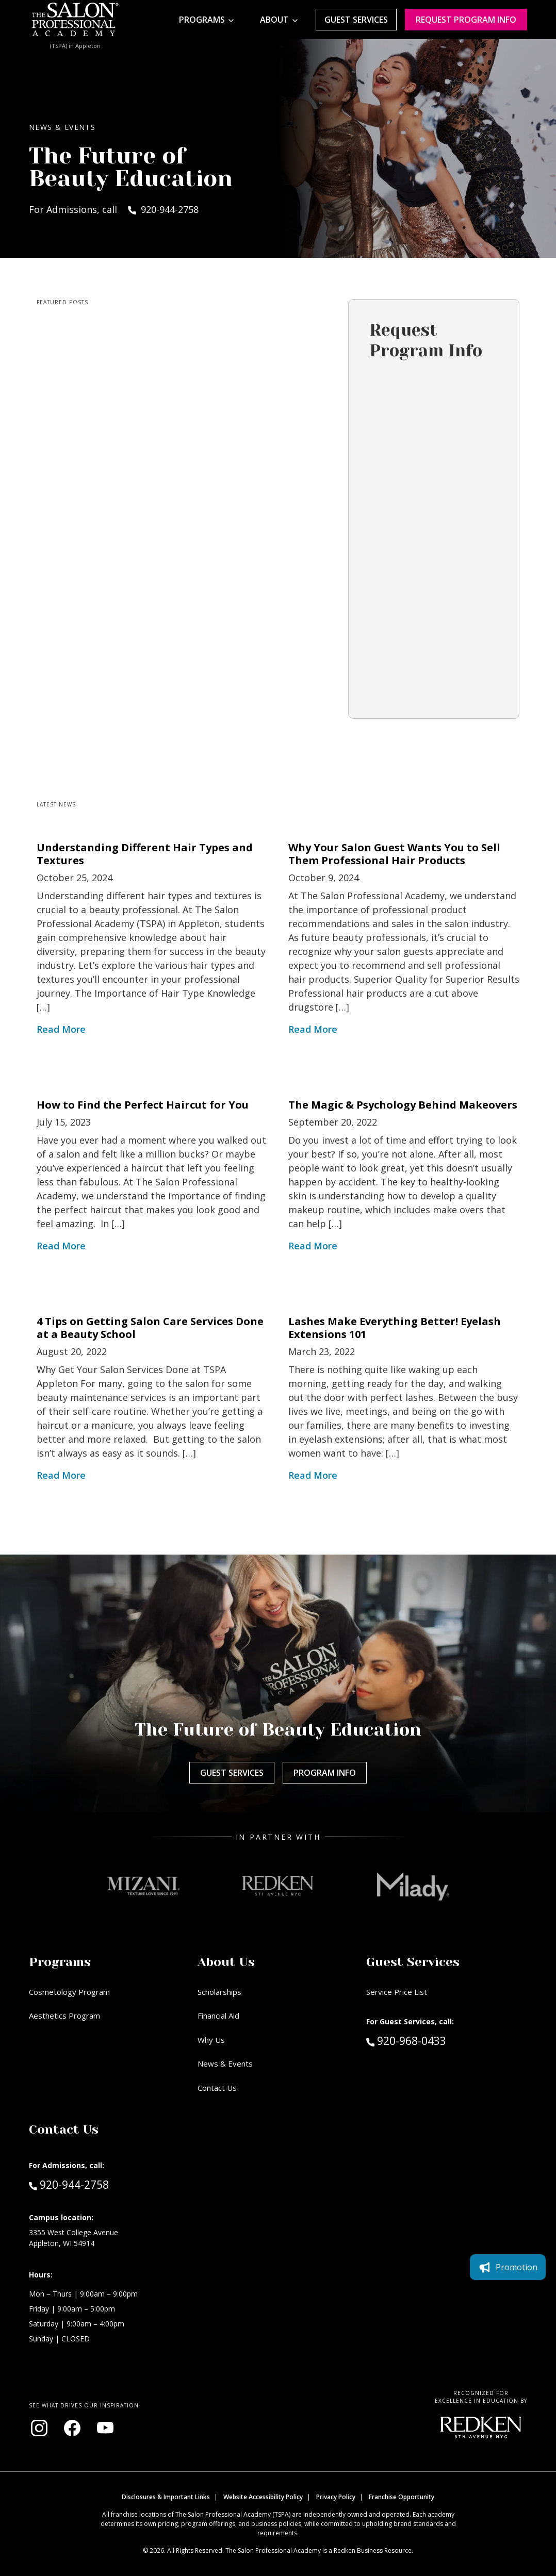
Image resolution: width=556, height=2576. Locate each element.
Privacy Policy (335, 2496)
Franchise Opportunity (401, 2496)
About (274, 19)
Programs (202, 19)
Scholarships (219, 1992)
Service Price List (396, 1992)
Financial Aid (218, 2015)
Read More (61, 1029)
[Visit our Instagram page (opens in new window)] (39, 2428)
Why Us (211, 2040)
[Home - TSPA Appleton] (75, 19)
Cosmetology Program (69, 1992)
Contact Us (217, 2088)
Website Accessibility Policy (263, 2496)
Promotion (507, 1785)
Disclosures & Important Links (166, 2496)
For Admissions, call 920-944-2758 (114, 209)
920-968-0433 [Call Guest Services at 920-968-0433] (406, 2040)
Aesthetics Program (64, 2015)
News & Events (225, 2063)
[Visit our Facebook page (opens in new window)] (72, 2428)
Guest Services (356, 19)
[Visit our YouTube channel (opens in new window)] (105, 2428)
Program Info (324, 1772)
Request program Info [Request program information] (466, 19)
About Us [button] (226, 1962)
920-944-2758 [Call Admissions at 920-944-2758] (69, 2184)
